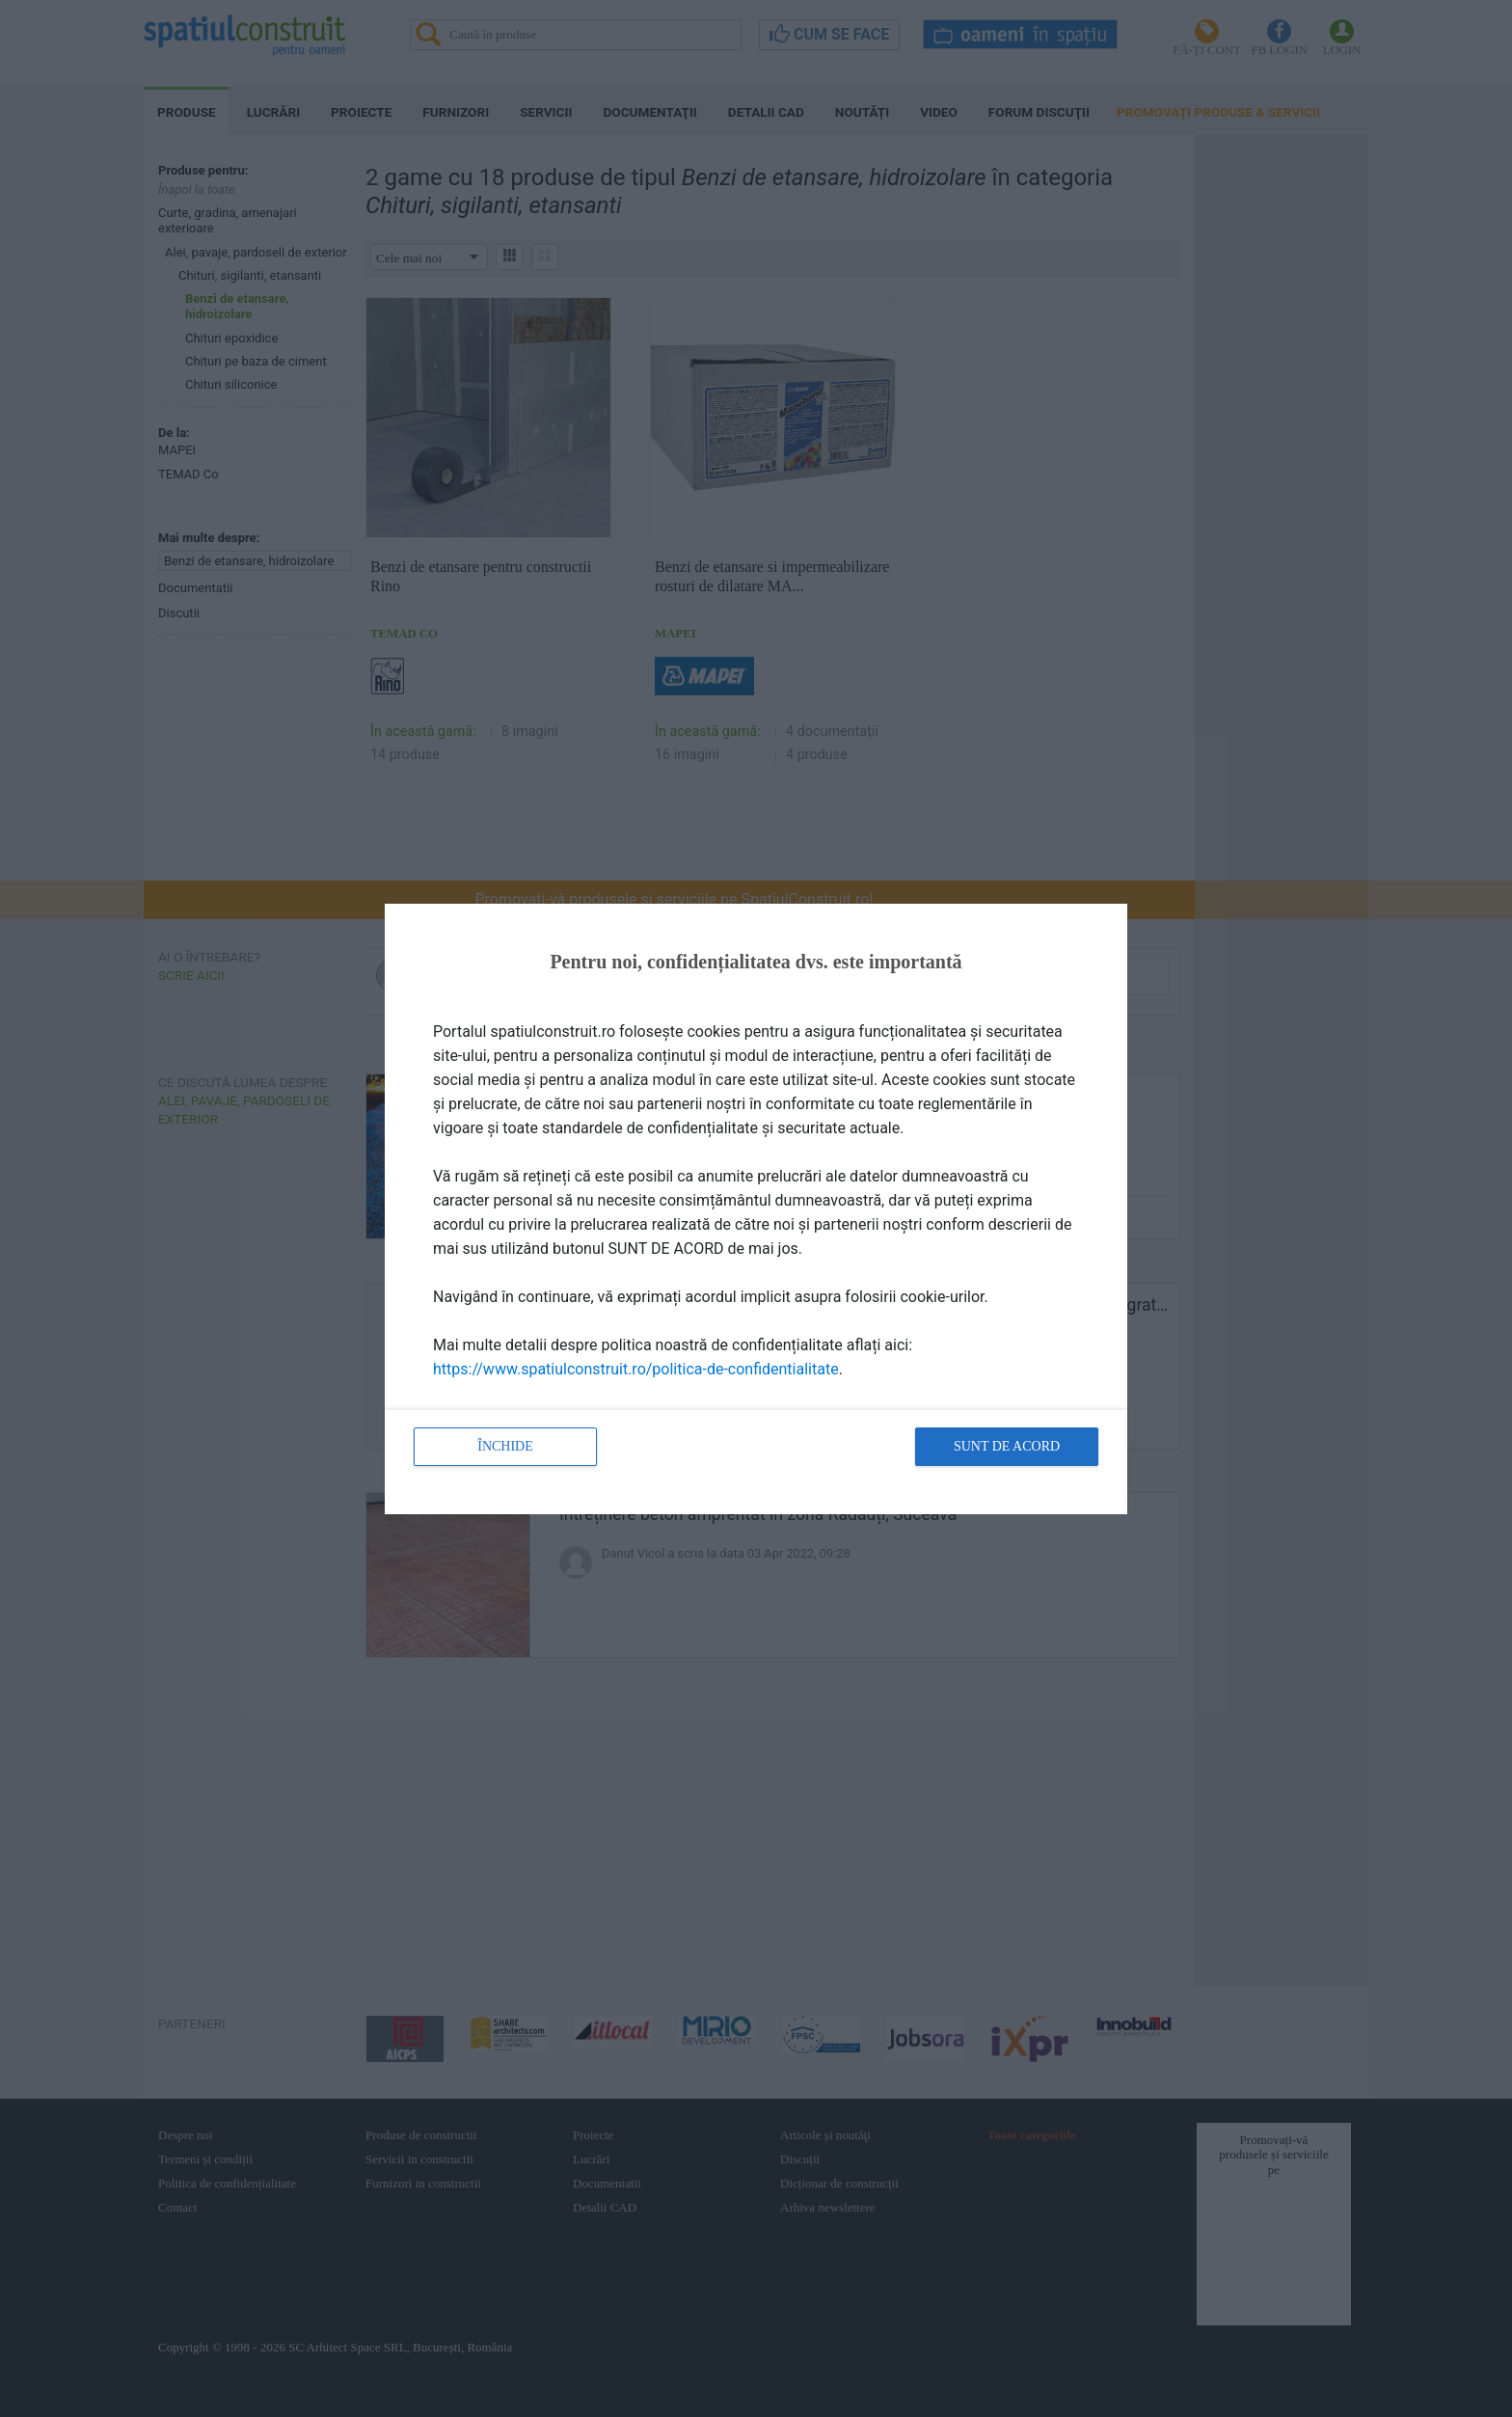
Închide (505, 1446)
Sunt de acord (1007, 1446)
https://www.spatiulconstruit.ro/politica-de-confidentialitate (636, 1369)
